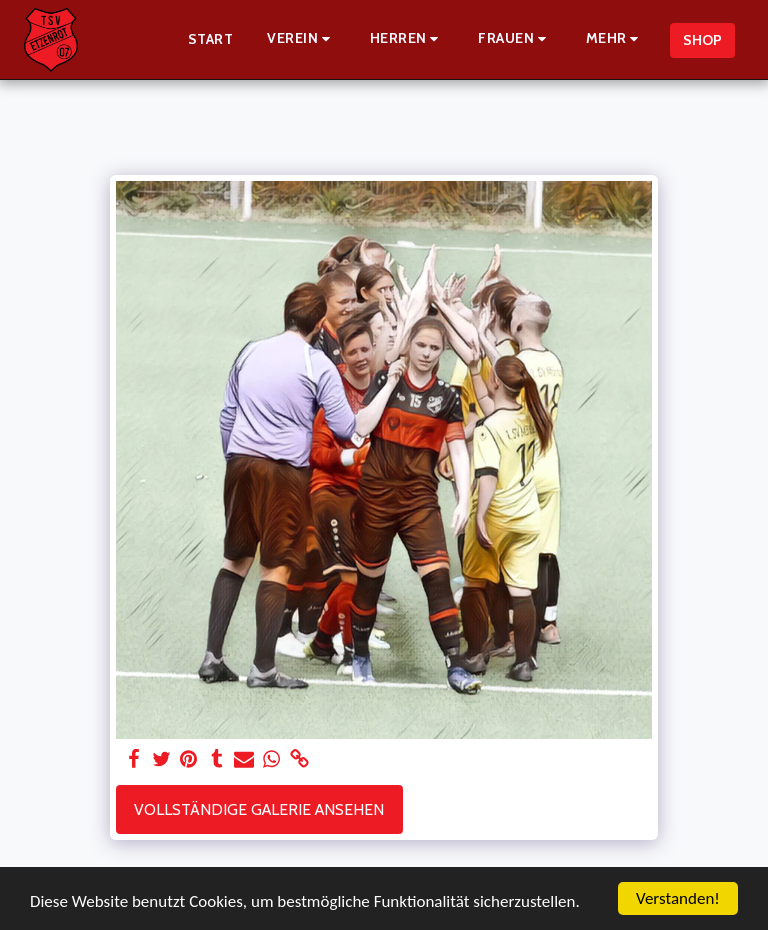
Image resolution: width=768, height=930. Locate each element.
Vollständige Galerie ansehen (259, 809)
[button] (301, 39)
